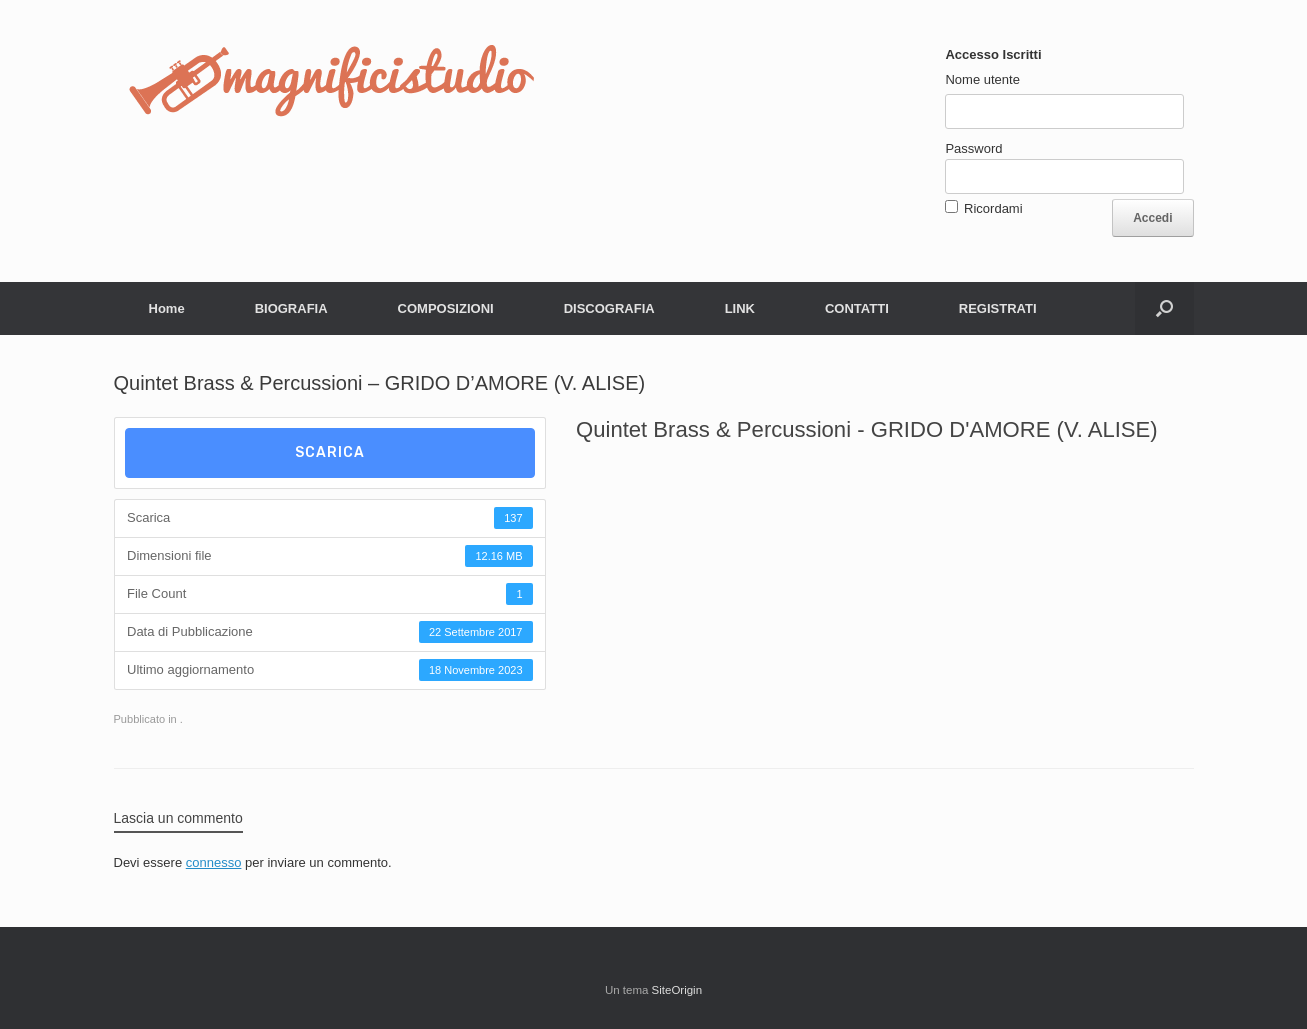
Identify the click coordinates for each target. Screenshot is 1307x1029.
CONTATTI (857, 308)
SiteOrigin (677, 990)
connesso (214, 862)
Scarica (330, 452)
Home (167, 308)
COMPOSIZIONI (446, 308)
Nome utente (982, 79)
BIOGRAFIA (291, 308)
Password (973, 148)
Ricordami (993, 208)
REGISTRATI (998, 308)
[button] (1164, 308)
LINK (740, 308)
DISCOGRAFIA (609, 308)
